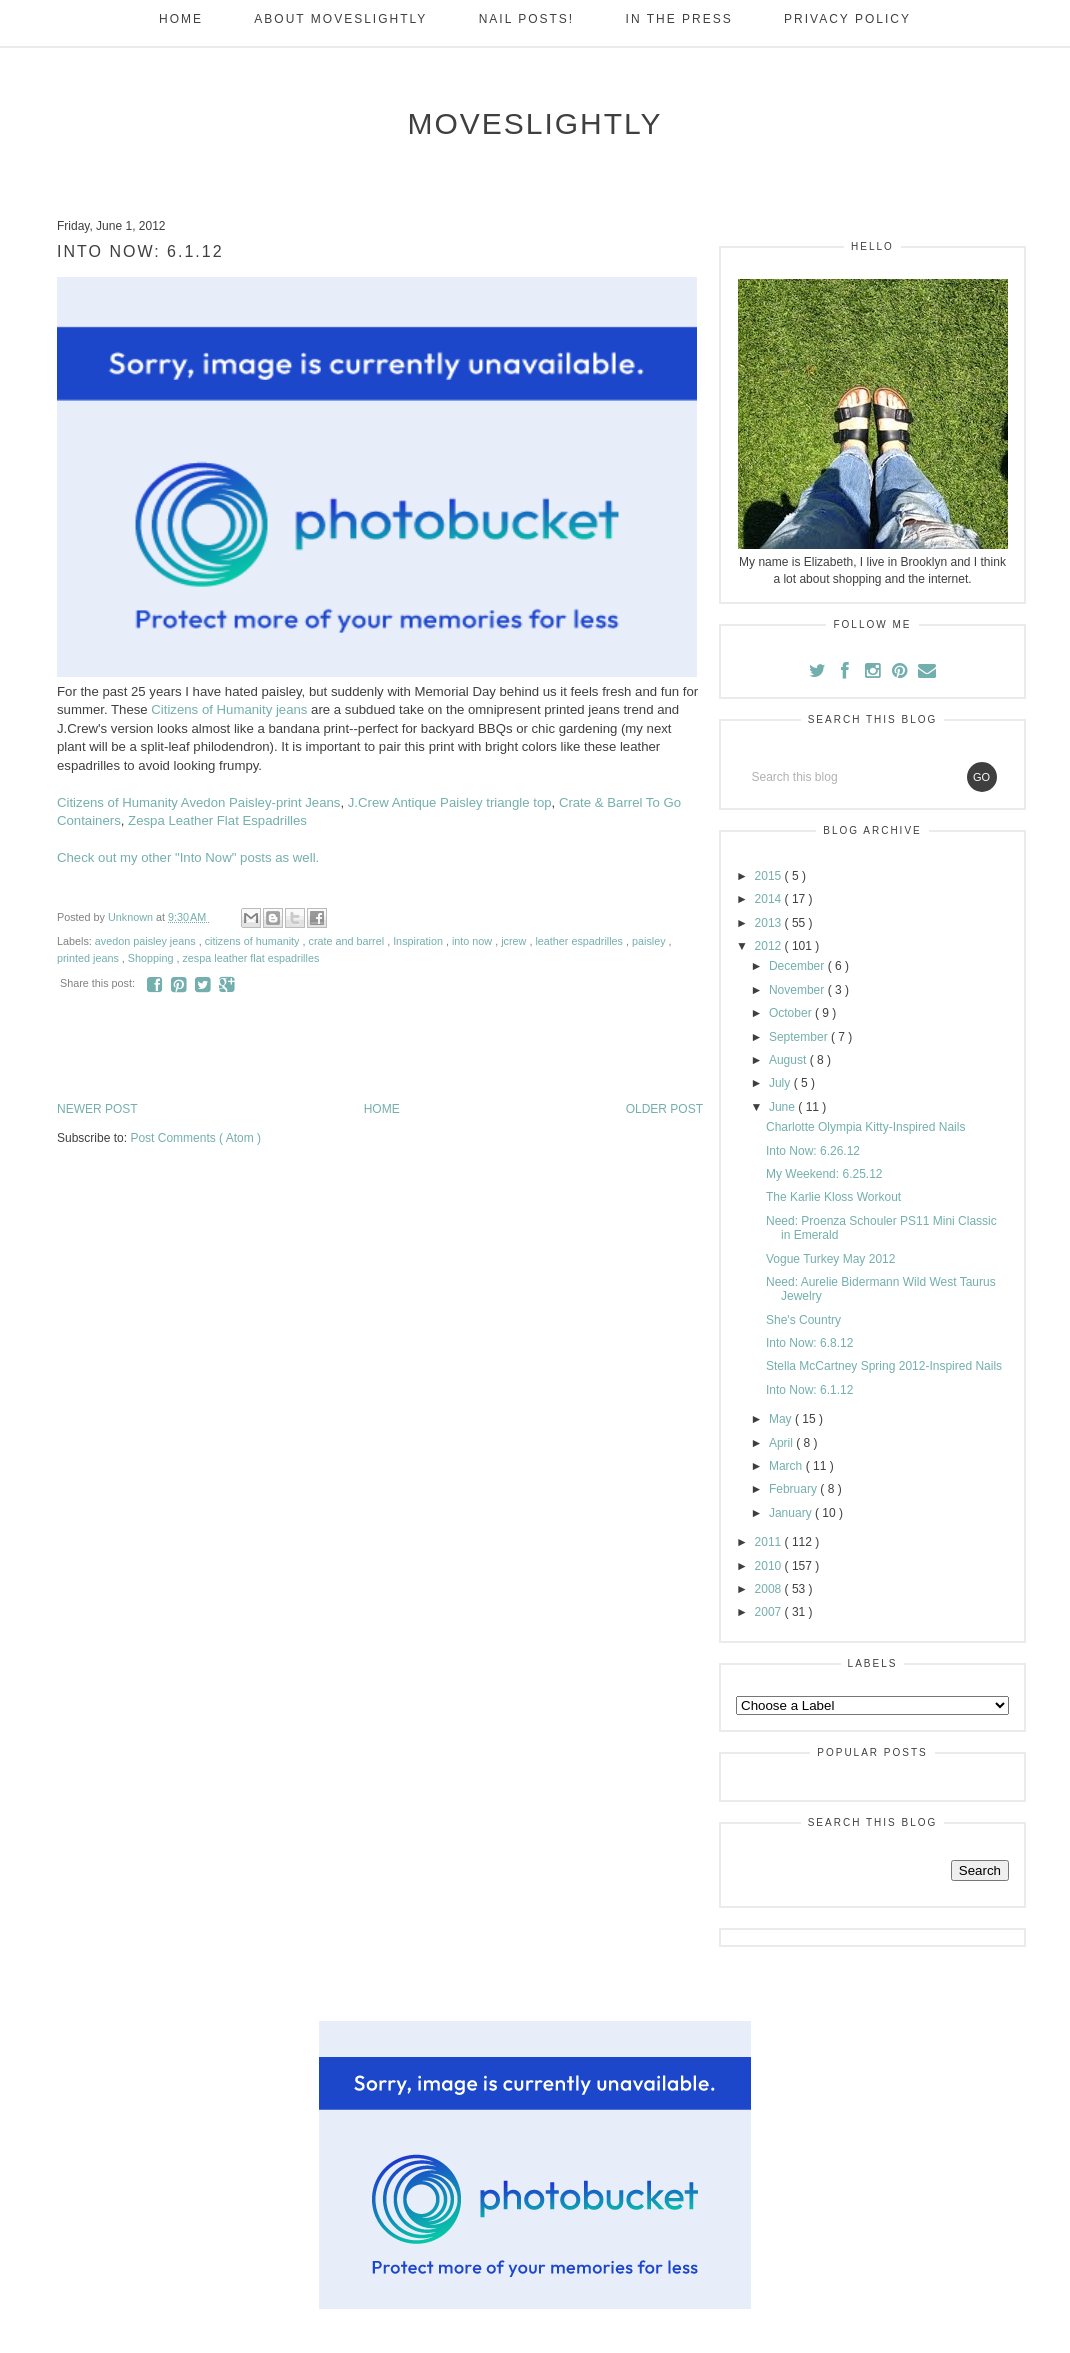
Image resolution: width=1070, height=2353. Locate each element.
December (798, 966)
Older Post (664, 1109)
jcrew (515, 941)
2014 (770, 899)
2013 (770, 923)
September (800, 1037)
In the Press (679, 19)
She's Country (803, 1320)
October (792, 1013)
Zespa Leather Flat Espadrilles (217, 820)
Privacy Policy (847, 19)
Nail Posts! (527, 19)
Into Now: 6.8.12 (809, 1343)
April (782, 1443)
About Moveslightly (340, 19)
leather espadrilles (580, 941)
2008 (770, 1589)
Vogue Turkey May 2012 (830, 1259)
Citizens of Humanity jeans (229, 709)
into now (473, 941)
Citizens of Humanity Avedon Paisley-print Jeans (198, 802)
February (794, 1489)
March (787, 1466)
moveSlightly (534, 123)
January (792, 1513)
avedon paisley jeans (147, 941)
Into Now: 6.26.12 (813, 1151)
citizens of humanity (254, 941)
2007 (770, 1612)
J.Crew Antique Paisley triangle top (450, 802)
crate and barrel (348, 941)
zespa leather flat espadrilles (250, 958)
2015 (770, 876)
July (781, 1083)
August (789, 1060)
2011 (770, 1542)
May (782, 1419)
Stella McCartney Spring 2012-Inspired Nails (884, 1366)
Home (181, 19)
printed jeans (89, 958)
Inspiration (419, 941)
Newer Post (97, 1109)
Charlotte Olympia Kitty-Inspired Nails (865, 1127)
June (783, 1107)
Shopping (152, 958)
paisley (650, 941)
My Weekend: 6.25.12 (824, 1174)
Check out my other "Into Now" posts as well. (188, 857)
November (798, 990)
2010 (770, 1566)
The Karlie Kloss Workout (833, 1197)
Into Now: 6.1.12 (809, 1390)
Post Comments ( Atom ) (195, 1138)
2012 (770, 946)
